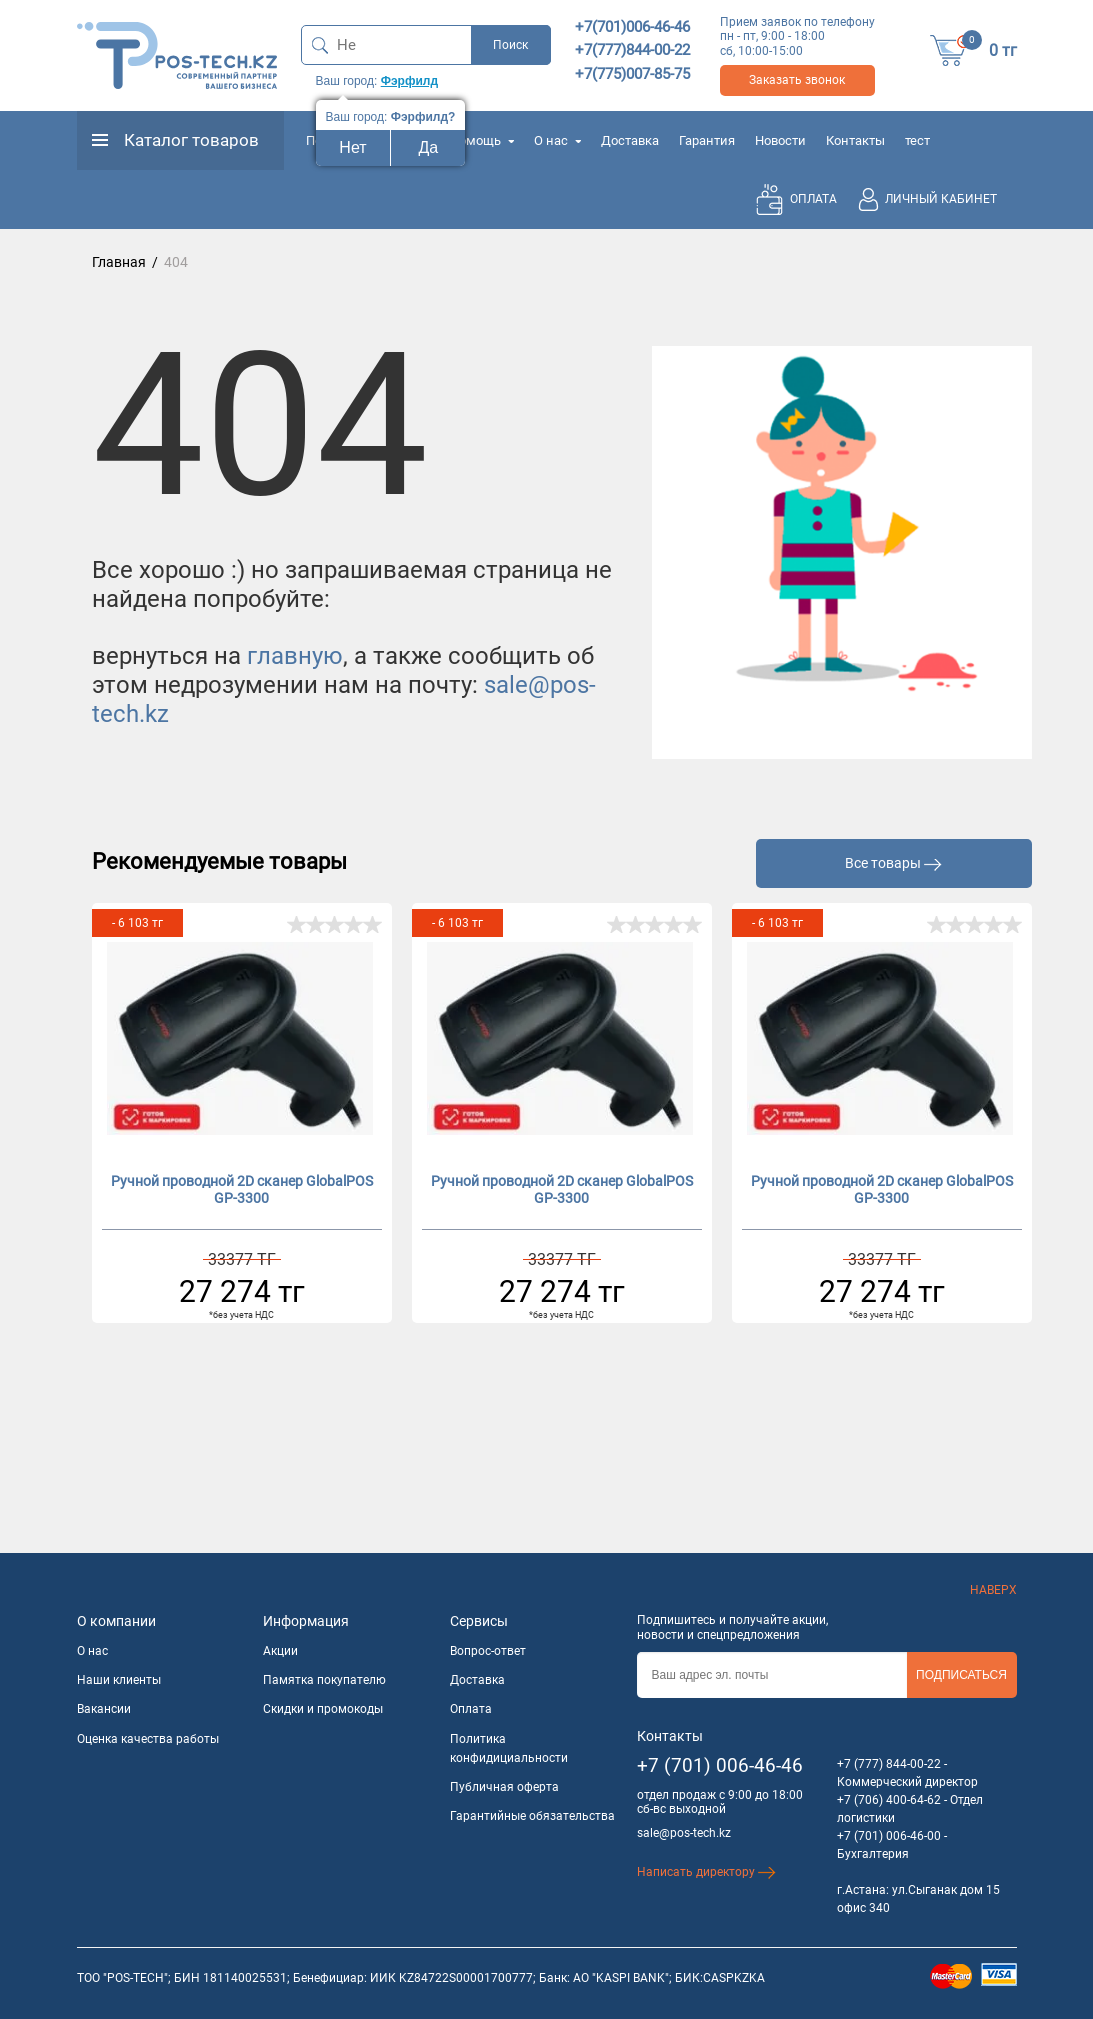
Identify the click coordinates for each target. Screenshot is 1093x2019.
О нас (557, 140)
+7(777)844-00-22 (632, 50)
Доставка (630, 140)
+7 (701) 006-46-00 (889, 1836)
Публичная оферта (504, 1787)
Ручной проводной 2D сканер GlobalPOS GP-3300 (242, 1189)
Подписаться (961, 1675)
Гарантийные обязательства (532, 1816)
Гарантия (707, 140)
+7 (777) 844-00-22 (889, 1764)
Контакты (855, 140)
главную (295, 656)
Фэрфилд (409, 81)
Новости (780, 140)
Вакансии (104, 1709)
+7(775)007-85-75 (632, 74)
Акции (280, 1651)
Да (429, 147)
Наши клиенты (119, 1680)
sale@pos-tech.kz (684, 1833)
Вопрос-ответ (488, 1651)
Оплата (471, 1709)
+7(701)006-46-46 (632, 27)
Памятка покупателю (324, 1680)
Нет (352, 147)
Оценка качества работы (148, 1739)
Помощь (482, 140)
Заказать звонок (797, 80)
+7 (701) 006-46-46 (720, 1765)
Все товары (893, 863)
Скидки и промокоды (323, 1709)
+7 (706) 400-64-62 (889, 1800)
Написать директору (706, 1872)
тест (917, 140)
